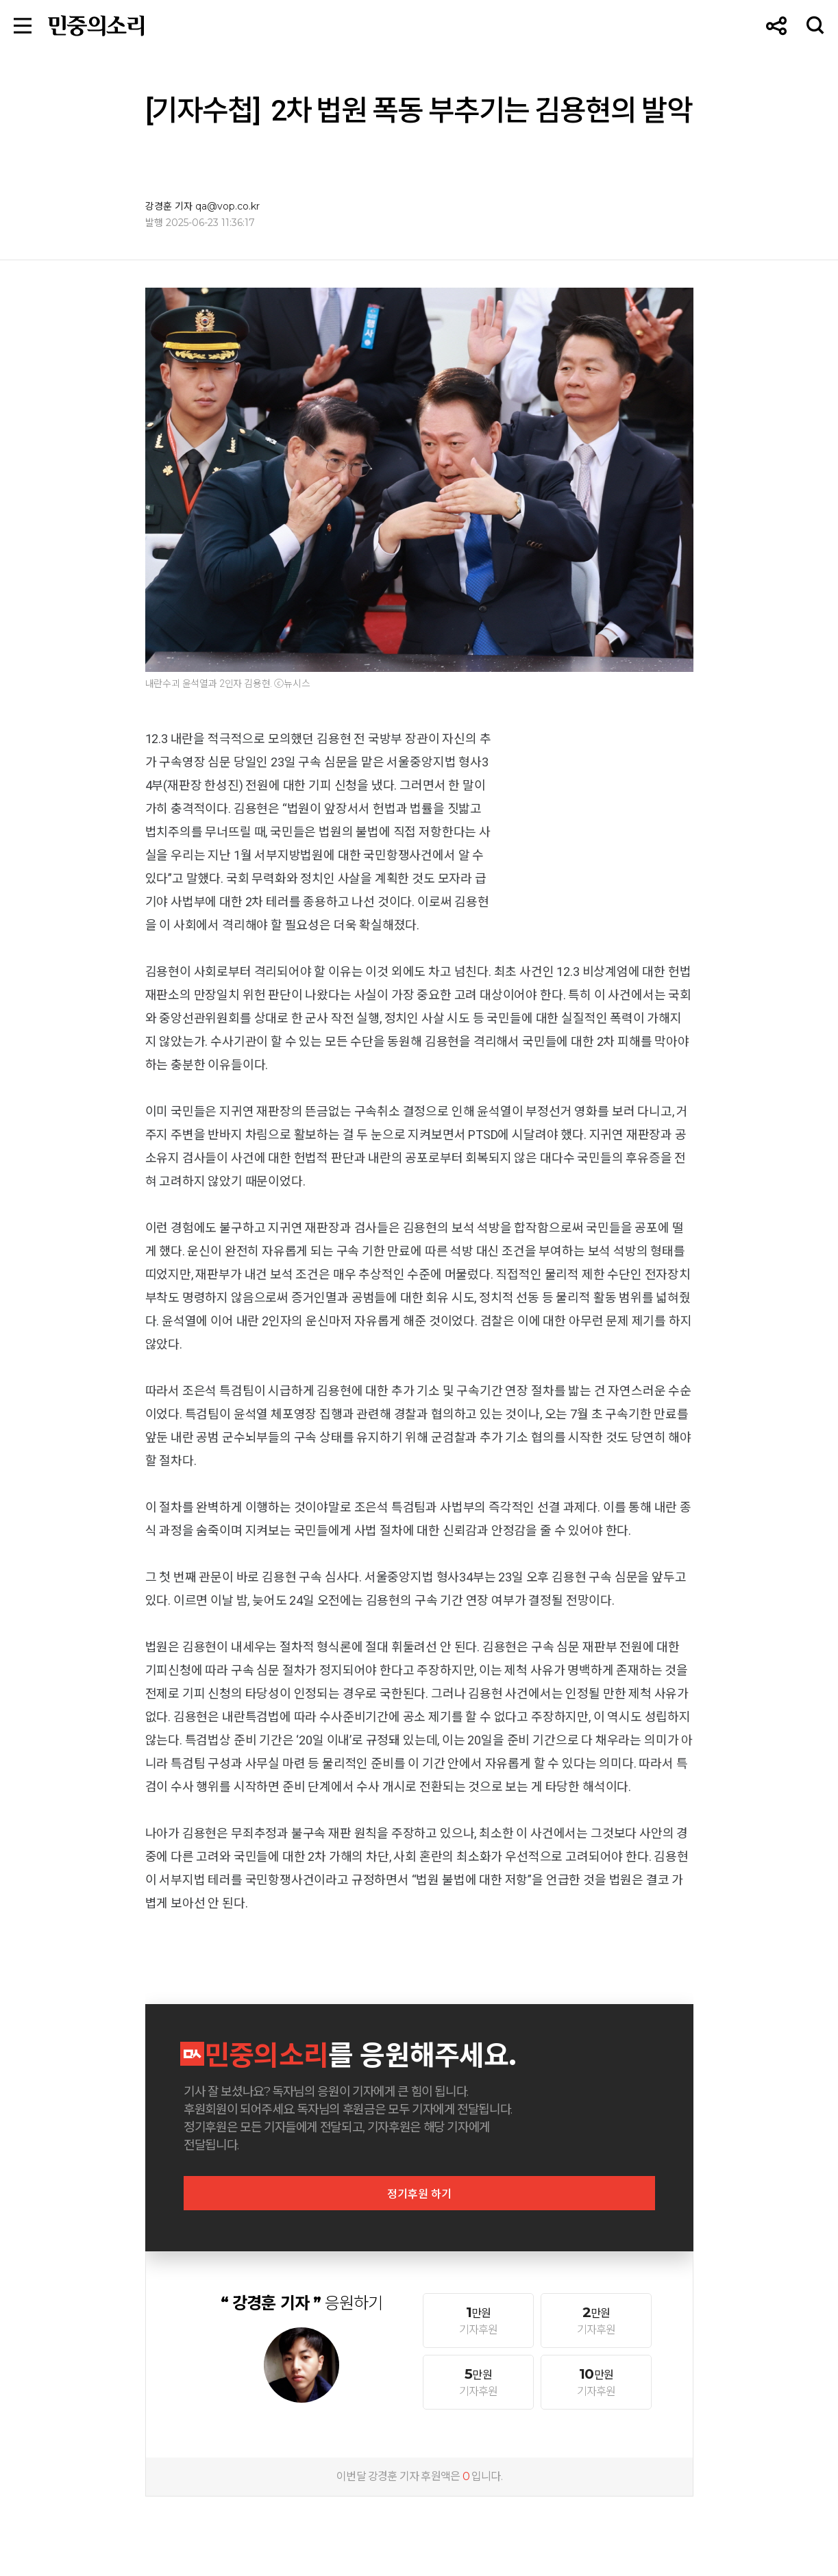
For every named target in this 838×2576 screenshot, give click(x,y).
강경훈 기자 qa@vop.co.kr (202, 206)
